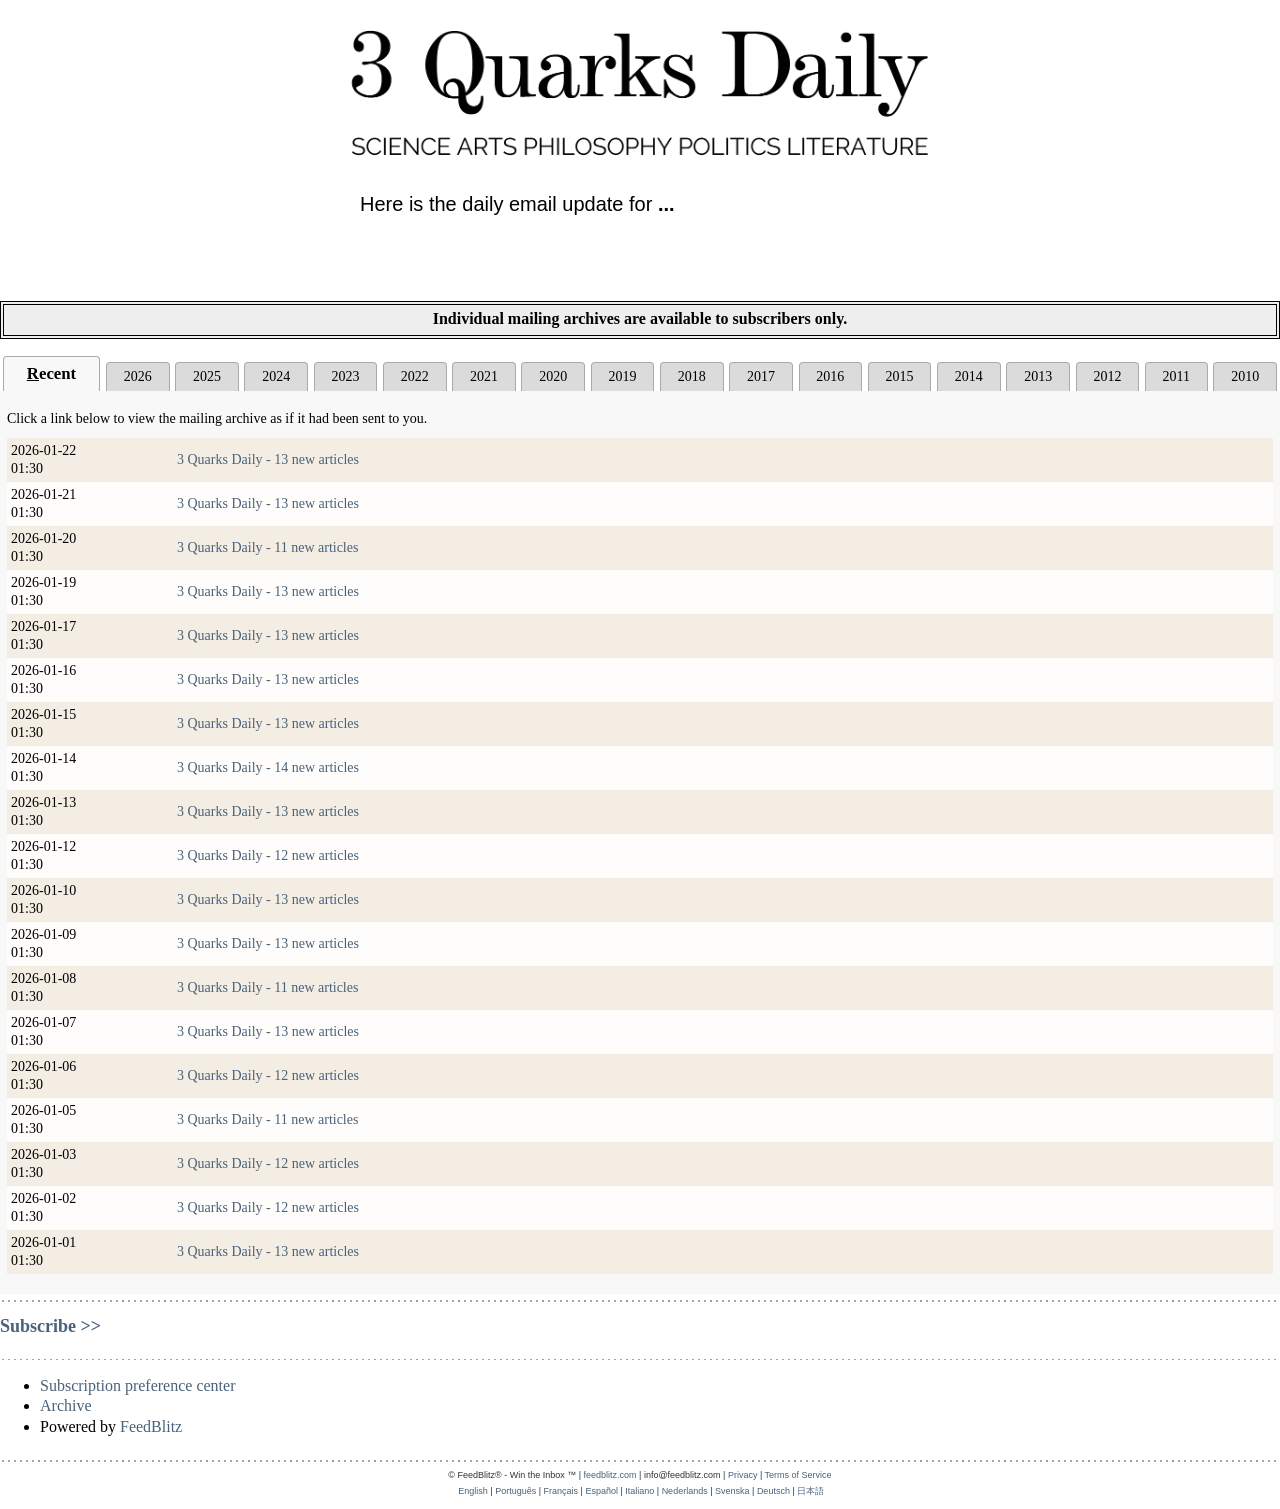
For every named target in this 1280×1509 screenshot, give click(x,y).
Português (515, 1491)
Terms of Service (798, 1475)
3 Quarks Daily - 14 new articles (268, 767)
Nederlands (685, 1491)
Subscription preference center (137, 1385)
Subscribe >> (50, 1326)
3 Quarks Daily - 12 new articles (268, 855)
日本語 (810, 1491)
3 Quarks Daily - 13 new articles (268, 459)
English (473, 1491)
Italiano (639, 1491)
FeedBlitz (151, 1426)
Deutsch (773, 1491)
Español (601, 1491)
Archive (66, 1405)
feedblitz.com (610, 1475)
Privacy (743, 1475)
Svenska (732, 1491)
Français (561, 1491)
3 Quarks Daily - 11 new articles (267, 547)
